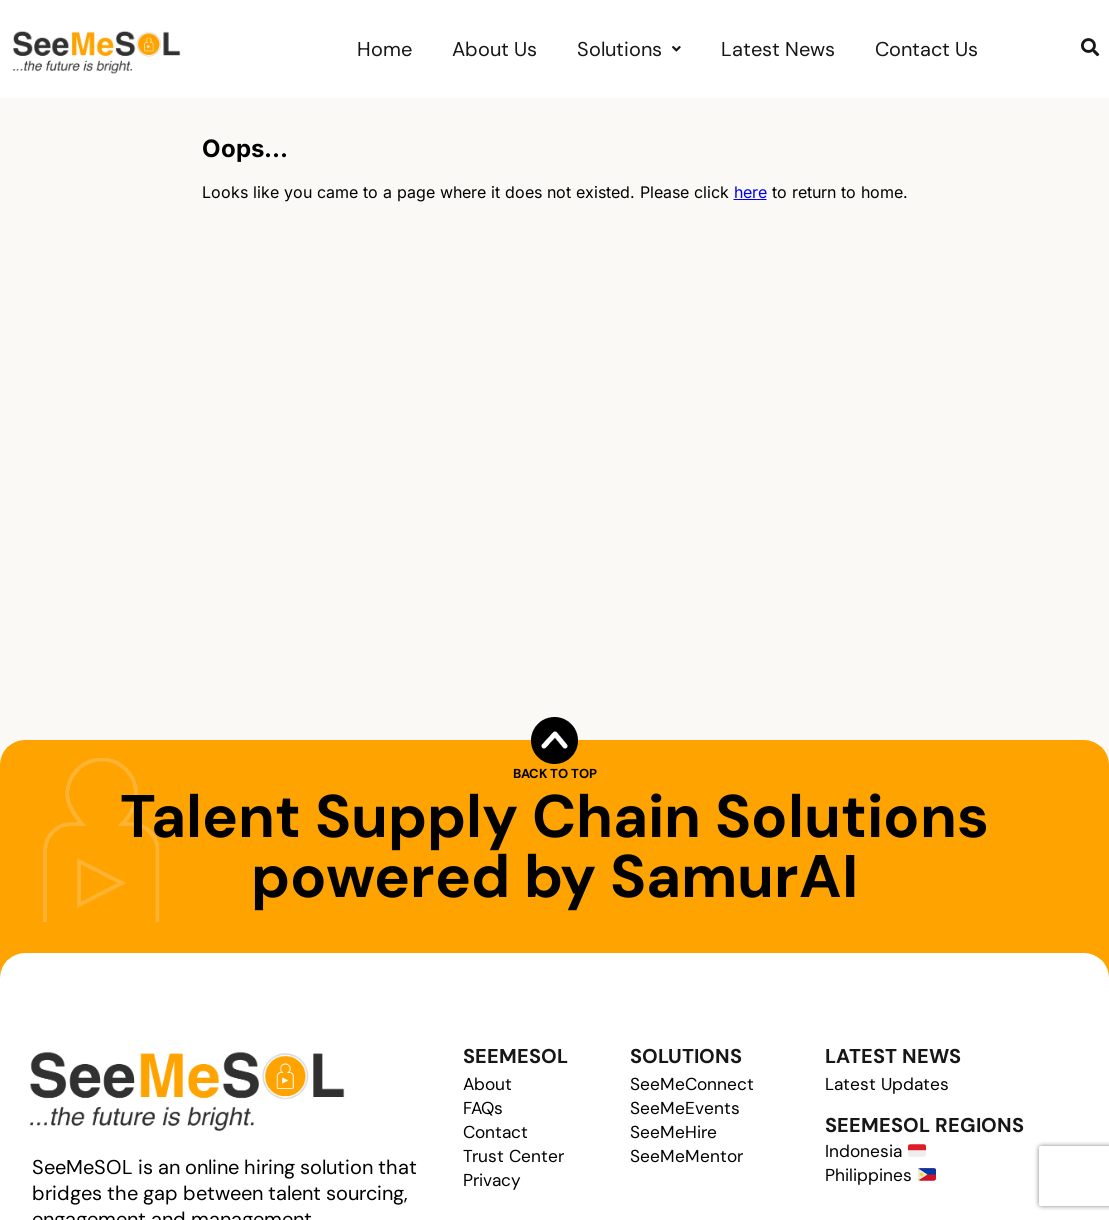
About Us (494, 49)
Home (384, 49)
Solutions (629, 49)
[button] (629, 49)
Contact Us (926, 49)
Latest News (778, 49)
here (750, 192)
